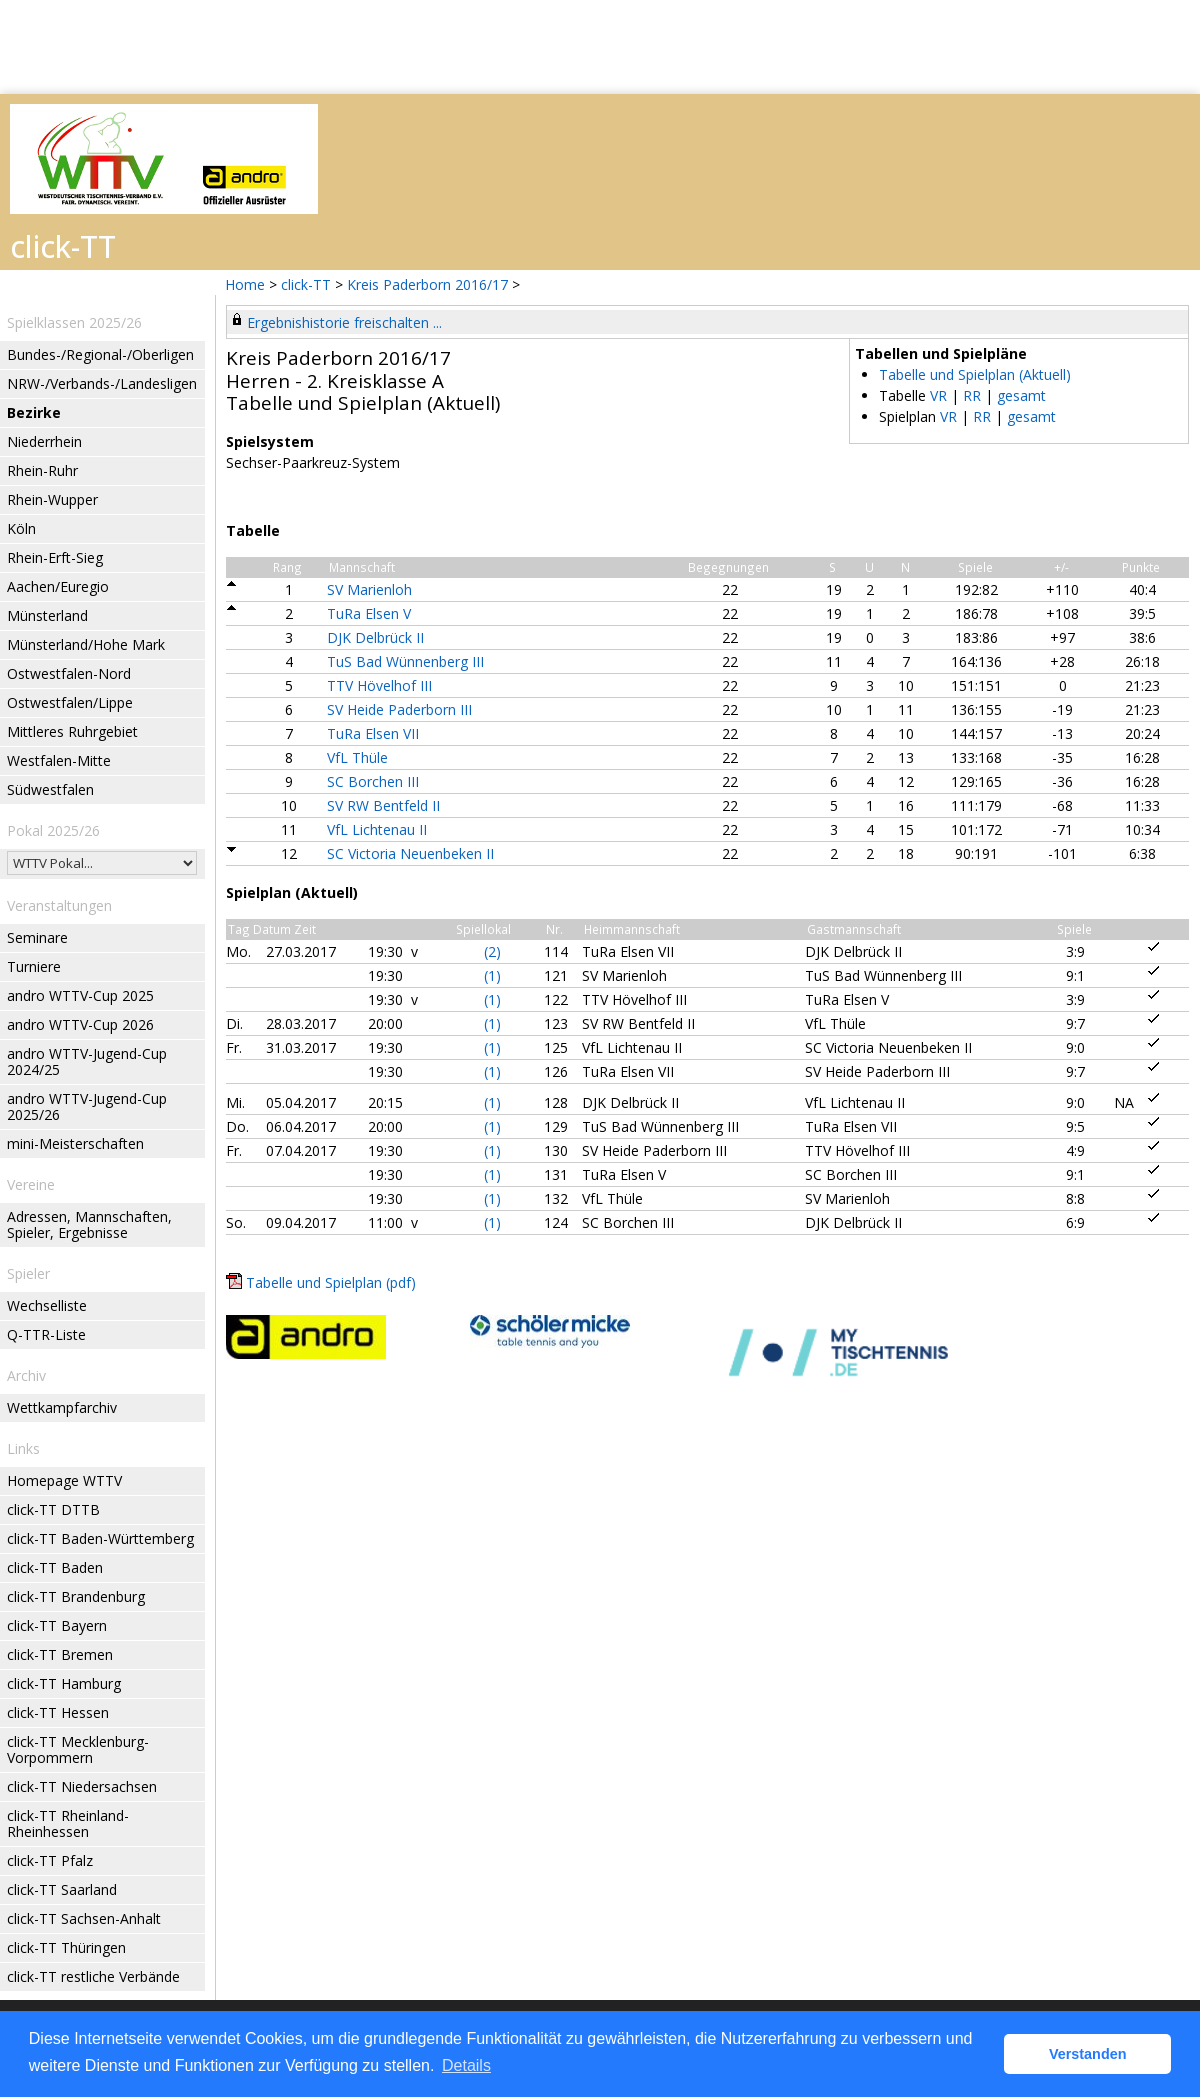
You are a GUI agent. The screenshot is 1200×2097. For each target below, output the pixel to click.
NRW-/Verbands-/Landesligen (102, 383)
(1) (492, 975)
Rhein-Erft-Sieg (55, 557)
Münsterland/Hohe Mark (86, 644)
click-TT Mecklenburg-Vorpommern (78, 1749)
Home (245, 284)
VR (938, 395)
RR (972, 395)
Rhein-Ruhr (42, 470)
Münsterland (47, 615)
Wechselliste (47, 1305)
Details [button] (466, 2065)
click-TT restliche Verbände (93, 1976)
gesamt (1021, 395)
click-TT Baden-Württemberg (100, 1538)
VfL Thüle (357, 757)
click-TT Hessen (58, 1712)
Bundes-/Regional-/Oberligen (100, 354)
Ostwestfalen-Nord (69, 673)
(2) (492, 951)
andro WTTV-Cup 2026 (80, 1024)
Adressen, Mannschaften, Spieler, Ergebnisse (89, 1224)
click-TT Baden (55, 1567)
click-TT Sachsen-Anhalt (84, 1918)
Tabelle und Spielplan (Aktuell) (975, 374)
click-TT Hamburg (64, 1683)
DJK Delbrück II (375, 637)
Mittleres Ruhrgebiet (72, 731)
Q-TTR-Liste (46, 1334)
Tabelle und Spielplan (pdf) (331, 1282)
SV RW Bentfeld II (383, 805)
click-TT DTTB (53, 1509)
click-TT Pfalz (50, 1860)
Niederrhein (44, 441)
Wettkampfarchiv (62, 1407)
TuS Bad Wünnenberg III (405, 661)
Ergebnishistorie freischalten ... (344, 322)
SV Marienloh (369, 589)
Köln (21, 528)
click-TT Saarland (62, 1889)
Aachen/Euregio (58, 586)
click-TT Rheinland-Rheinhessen (68, 1823)
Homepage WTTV (64, 1480)
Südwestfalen (50, 789)
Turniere (34, 966)
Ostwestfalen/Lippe (70, 702)
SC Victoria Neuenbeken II (410, 853)
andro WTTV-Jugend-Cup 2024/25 (87, 1061)
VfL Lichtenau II (377, 829)
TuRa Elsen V (369, 613)
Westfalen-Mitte (59, 760)
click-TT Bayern (57, 1625)
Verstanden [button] (1088, 2054)
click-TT (306, 284)
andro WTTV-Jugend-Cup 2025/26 (87, 1106)
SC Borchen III (373, 781)
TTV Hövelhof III (379, 685)
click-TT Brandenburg (76, 1596)
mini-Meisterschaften (75, 1143)
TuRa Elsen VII (373, 733)
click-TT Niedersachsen (82, 1786)
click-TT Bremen (60, 1654)
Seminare (37, 937)
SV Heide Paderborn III (399, 709)
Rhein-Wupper (52, 499)
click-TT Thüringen (66, 1947)
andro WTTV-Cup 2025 (80, 995)
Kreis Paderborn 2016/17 (429, 284)
